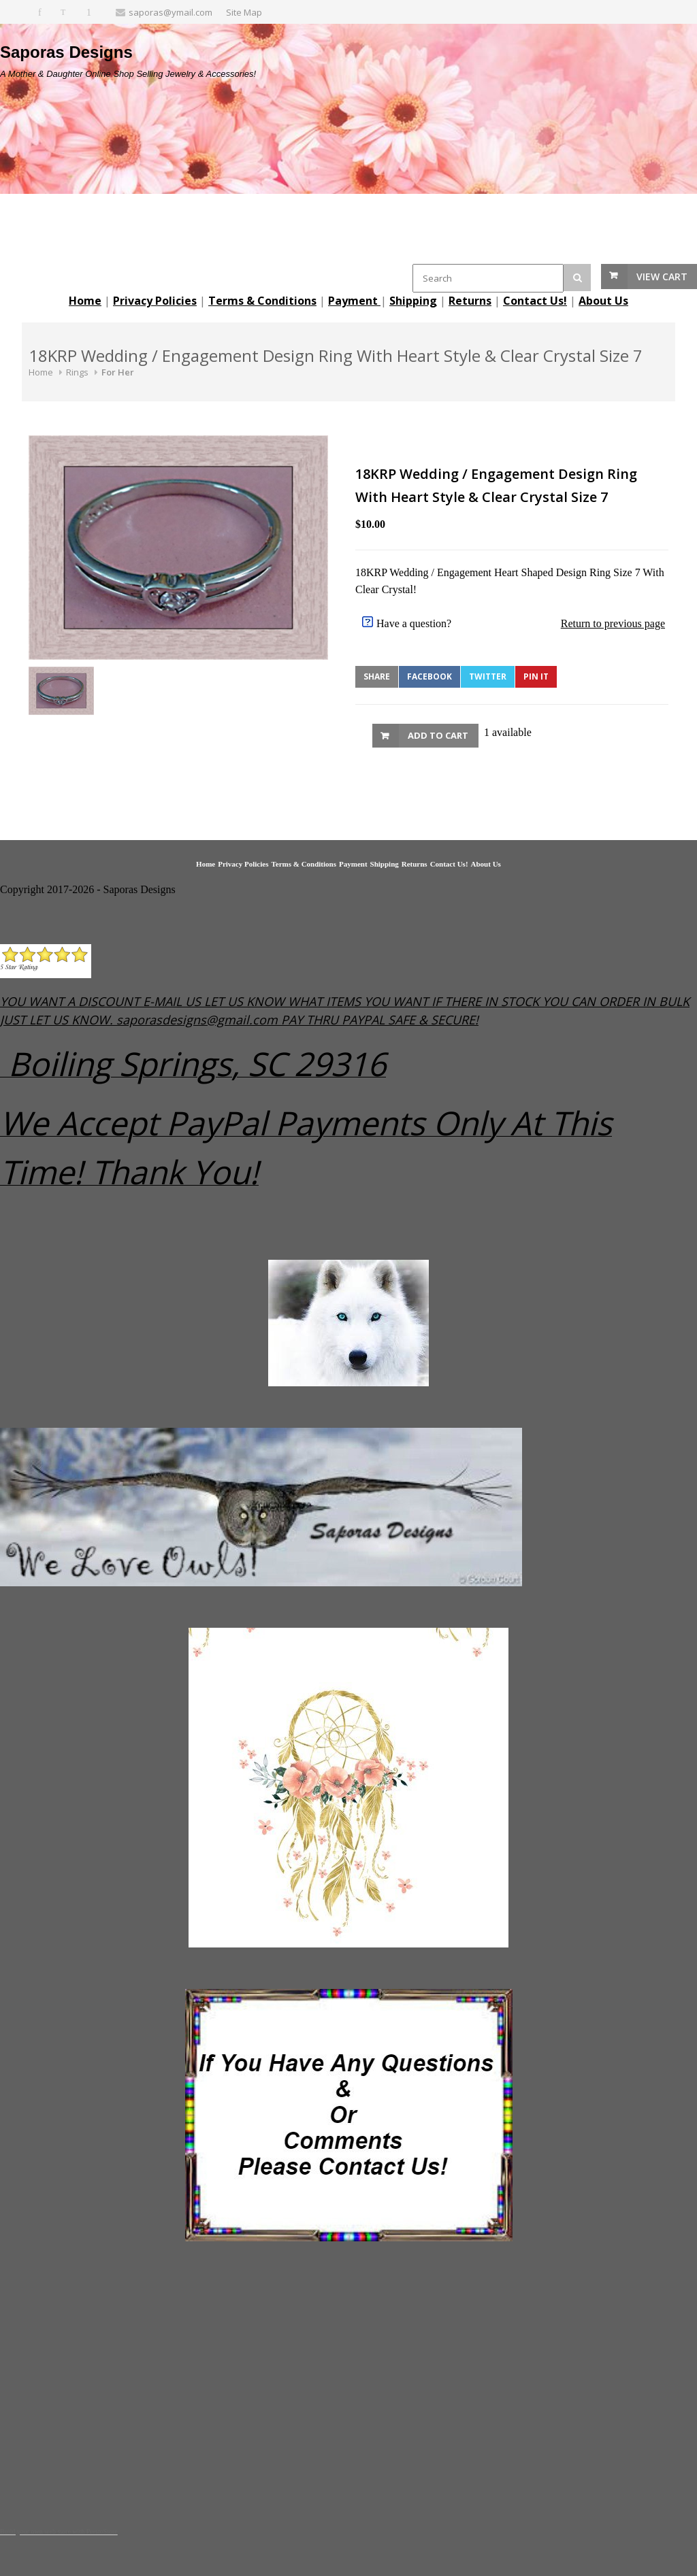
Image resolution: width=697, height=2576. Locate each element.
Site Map (244, 12)
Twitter (487, 676)
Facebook (429, 676)
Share (376, 676)
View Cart (661, 276)
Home (41, 372)
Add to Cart (438, 735)
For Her (117, 372)
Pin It (536, 676)
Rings (77, 372)
